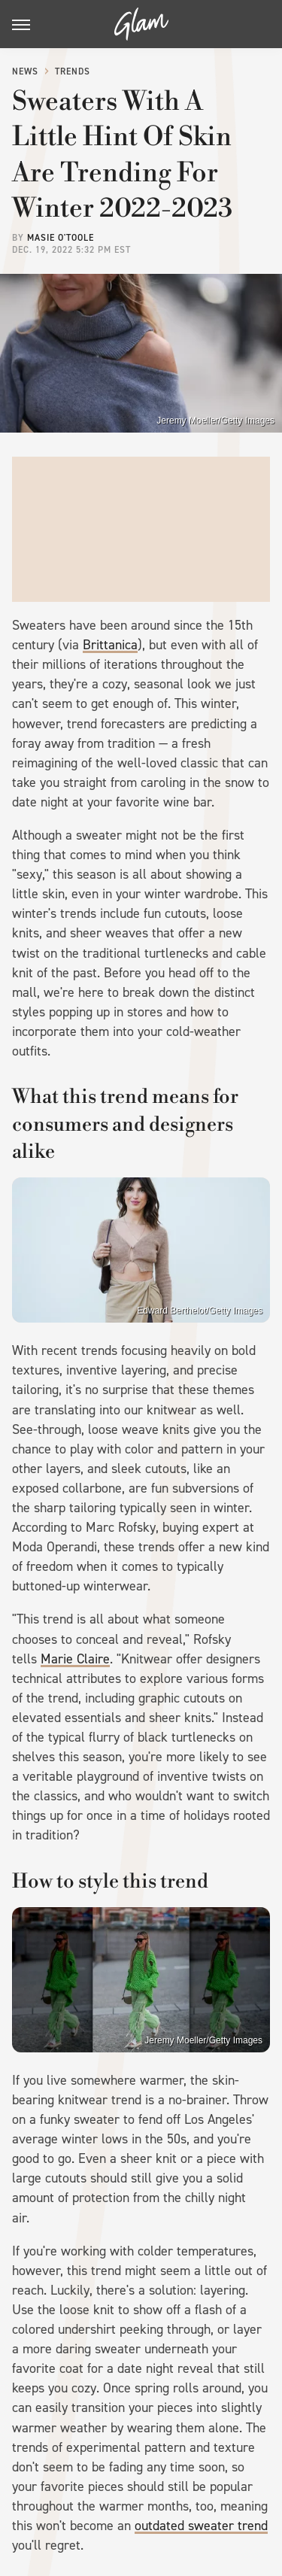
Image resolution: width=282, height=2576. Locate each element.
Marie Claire (75, 1659)
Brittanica (110, 645)
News (25, 71)
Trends (72, 71)
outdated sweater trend (201, 2526)
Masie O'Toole (60, 238)
